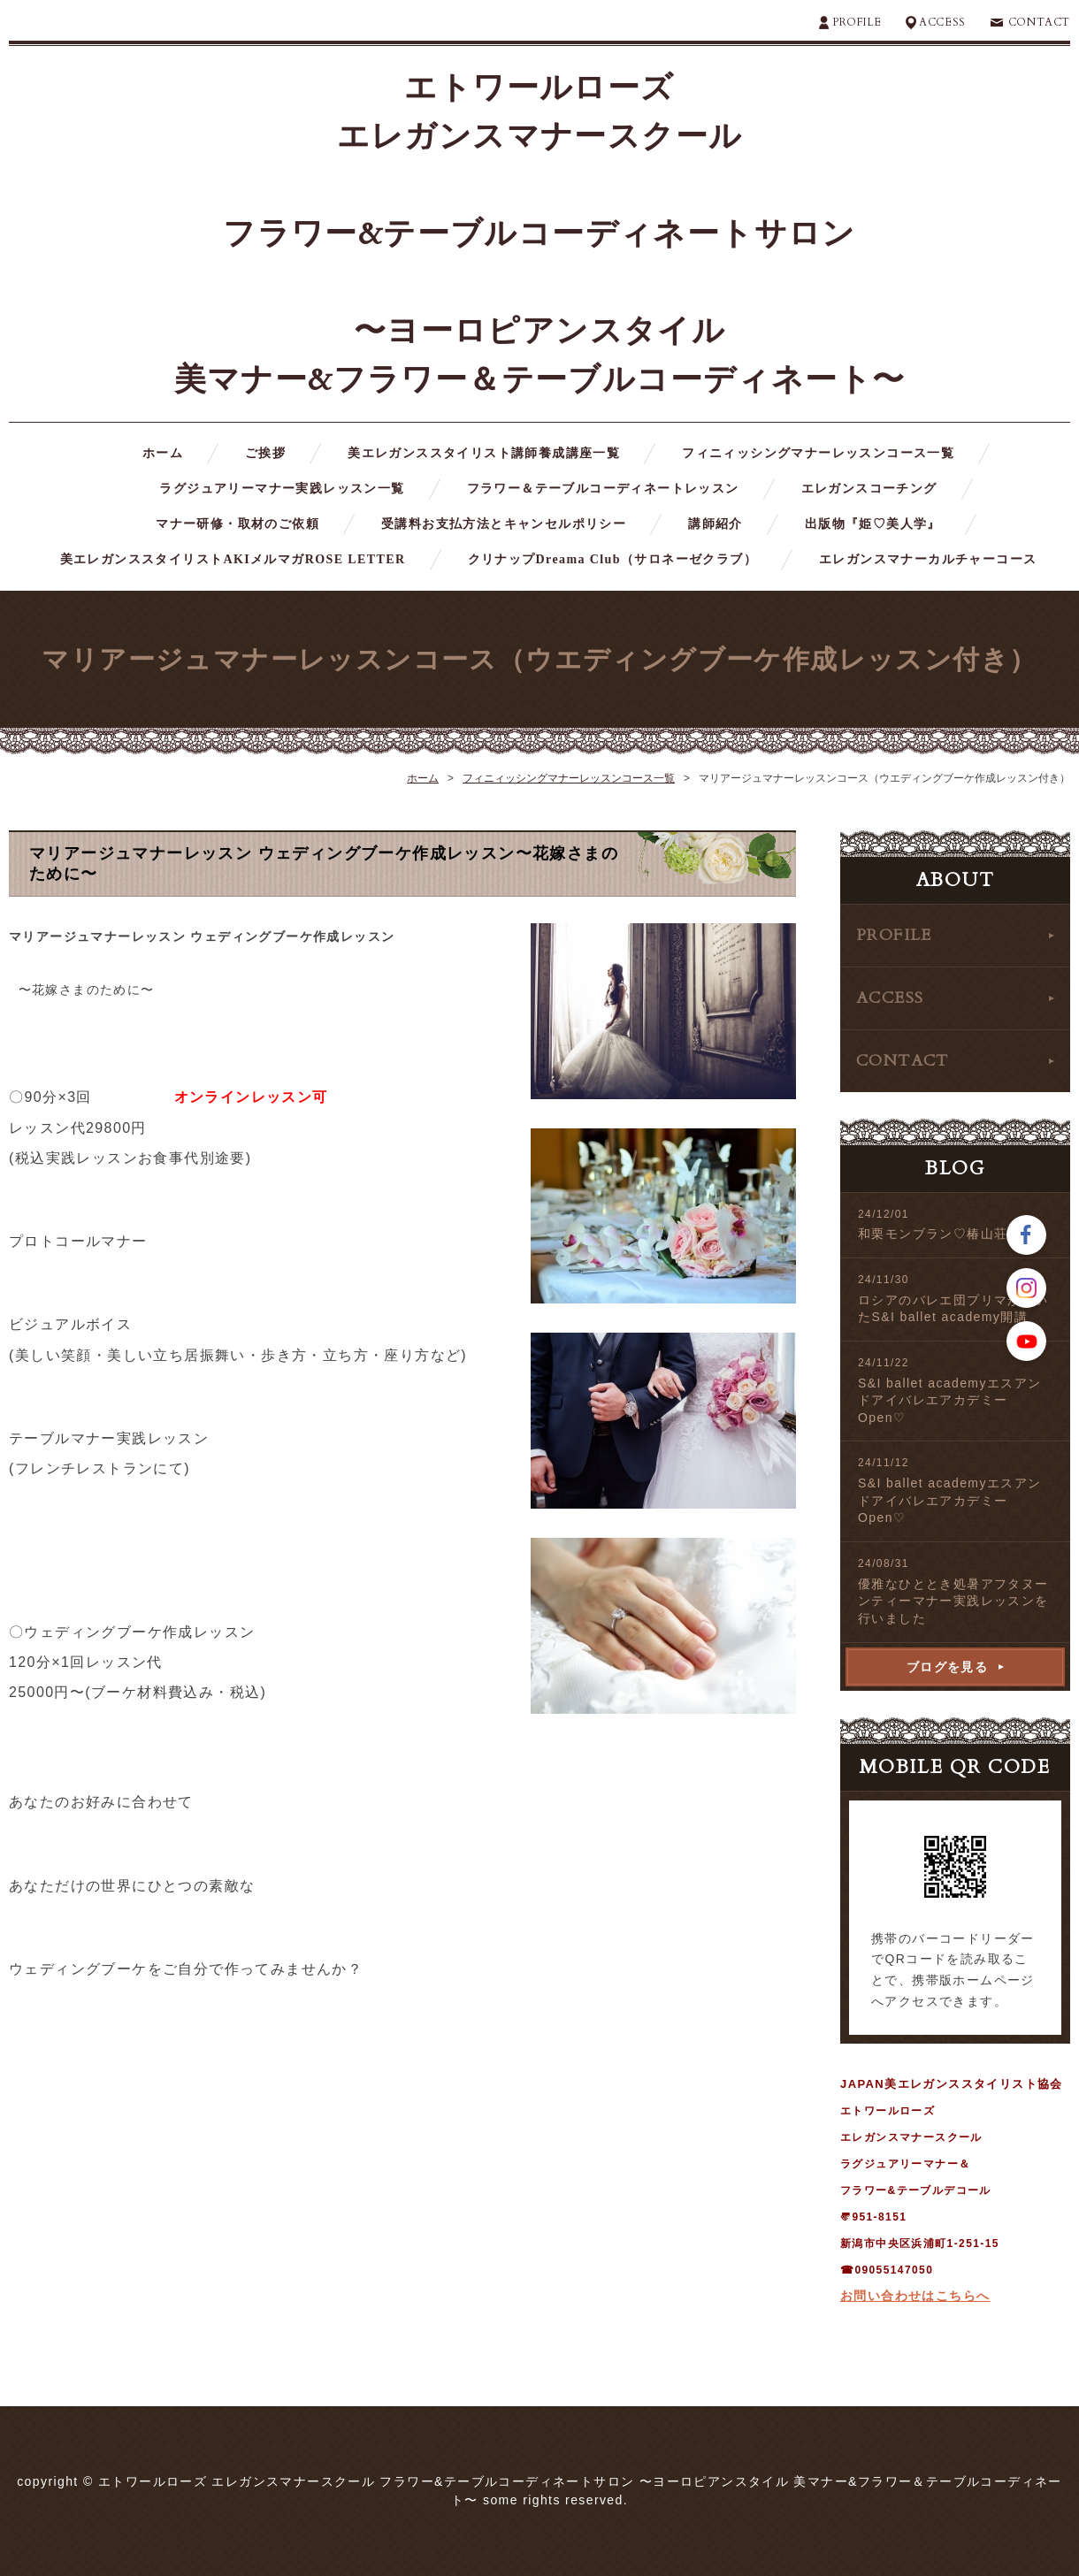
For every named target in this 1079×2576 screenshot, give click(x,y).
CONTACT (1039, 22)
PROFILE (856, 22)
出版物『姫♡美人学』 (873, 524)
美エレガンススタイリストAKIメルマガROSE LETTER (233, 559)
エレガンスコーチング (869, 488)
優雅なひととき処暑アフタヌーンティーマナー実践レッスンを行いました (953, 1601)
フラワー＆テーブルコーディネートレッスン (603, 488)
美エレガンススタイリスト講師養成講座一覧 (484, 453)
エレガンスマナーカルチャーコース (928, 559)
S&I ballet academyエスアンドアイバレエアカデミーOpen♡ (949, 1400)
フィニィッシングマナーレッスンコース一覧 (818, 453)
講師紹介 (715, 524)
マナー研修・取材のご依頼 (237, 524)
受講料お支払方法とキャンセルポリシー (503, 524)
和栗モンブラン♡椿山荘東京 (946, 1234)
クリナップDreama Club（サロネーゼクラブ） (612, 559)
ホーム (162, 453)
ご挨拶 (265, 453)
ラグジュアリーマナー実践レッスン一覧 (281, 488)
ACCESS (942, 22)
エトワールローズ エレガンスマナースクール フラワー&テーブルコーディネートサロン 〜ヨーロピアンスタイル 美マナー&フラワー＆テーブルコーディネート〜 (540, 233)
